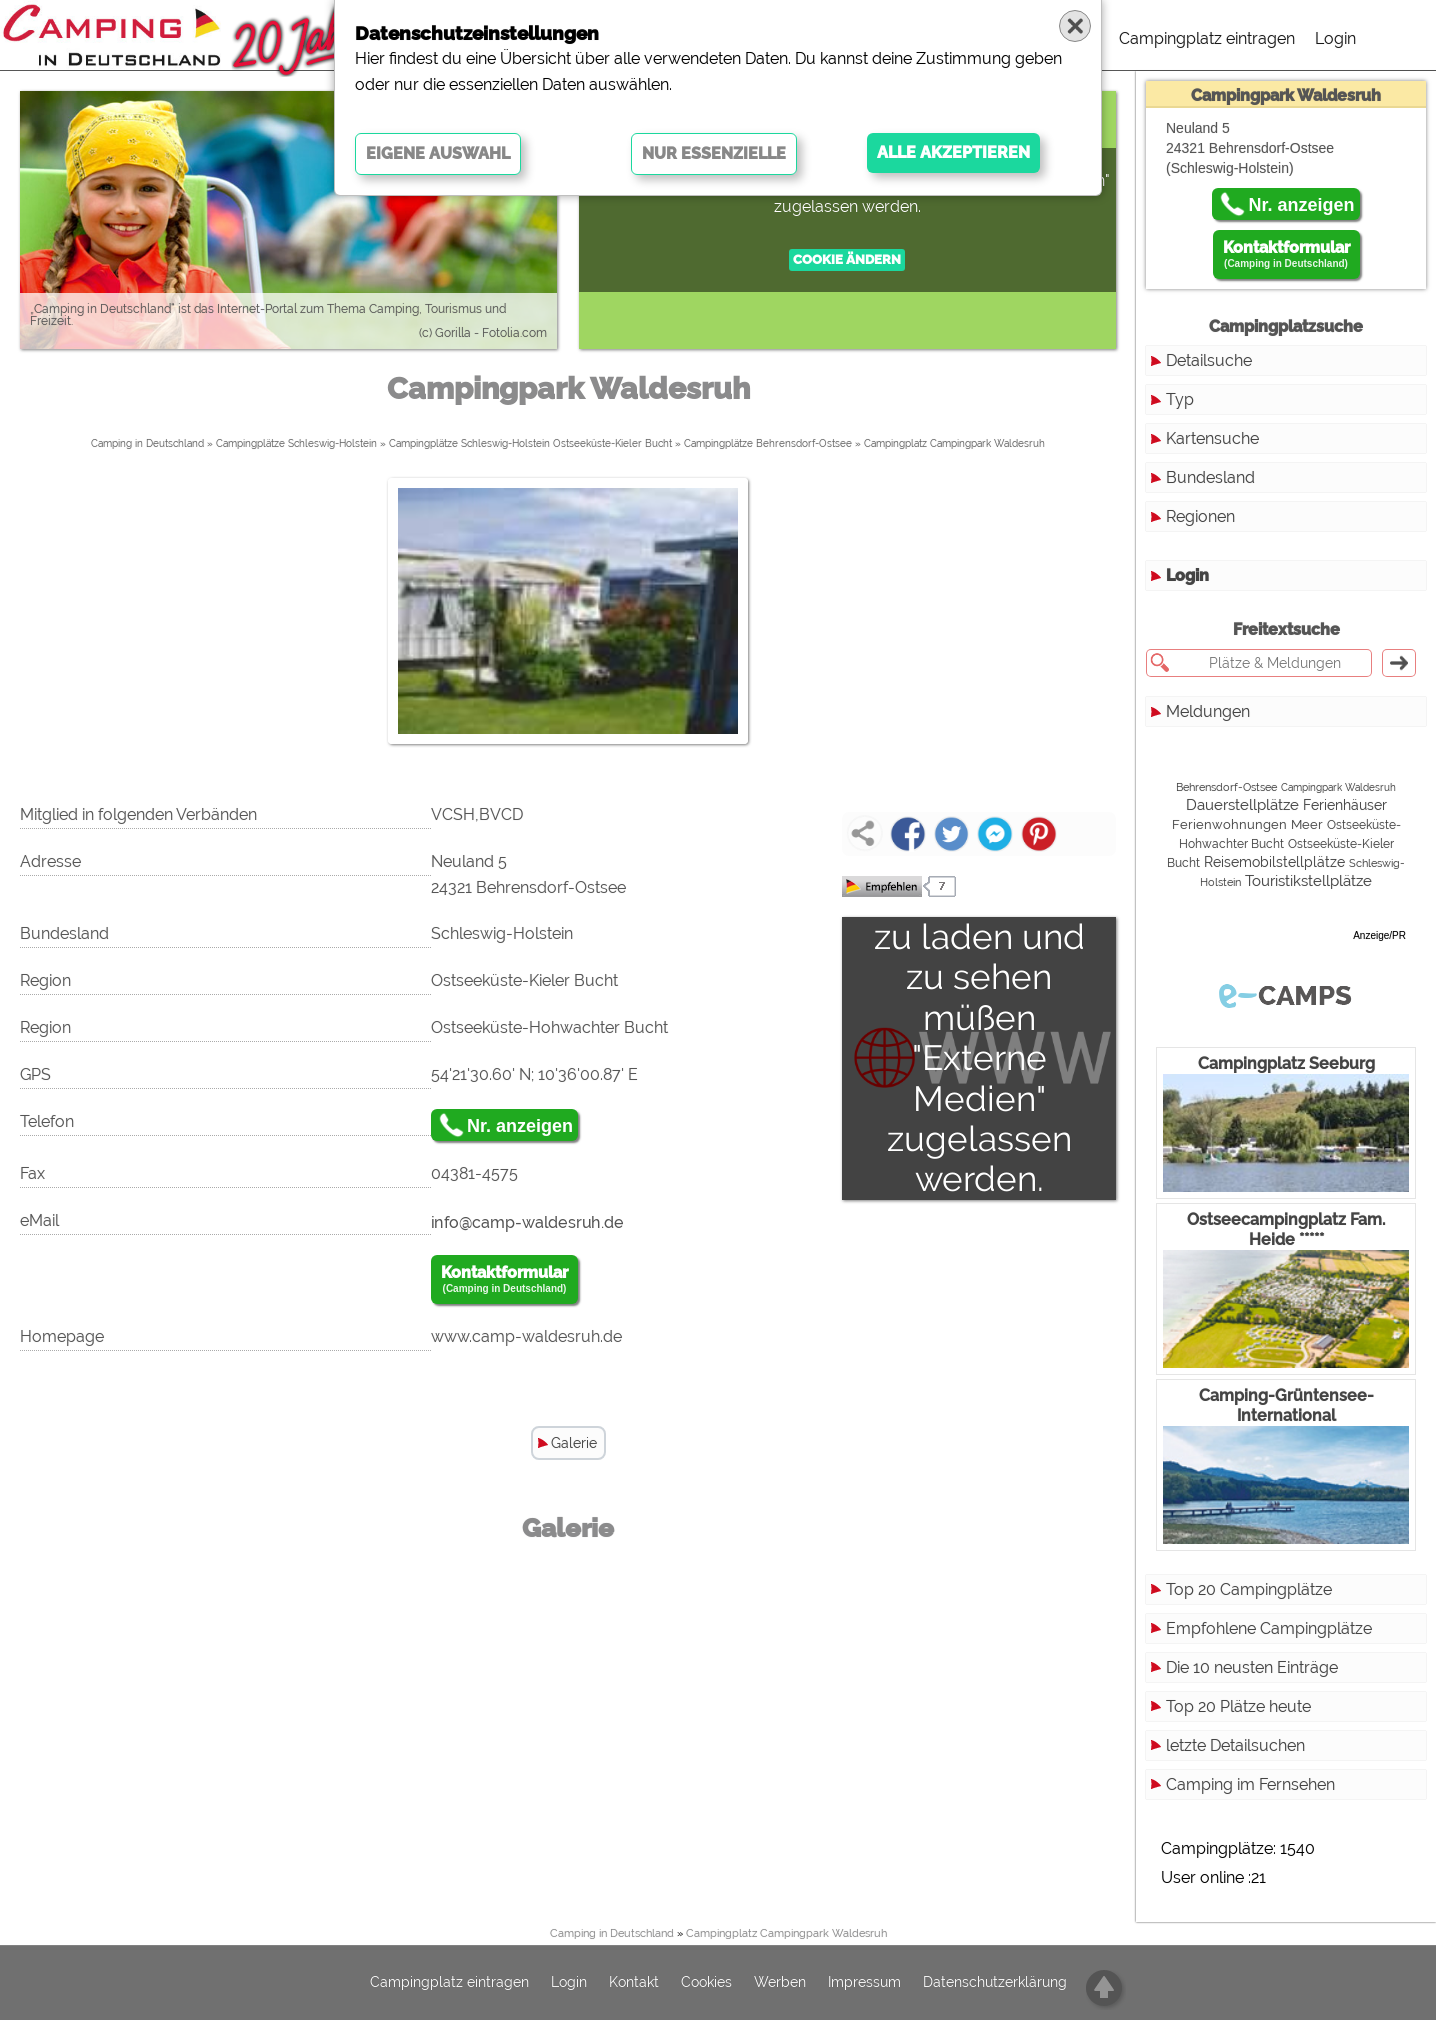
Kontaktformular (504, 1280)
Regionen (1200, 516)
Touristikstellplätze (1308, 880)
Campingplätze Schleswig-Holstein (296, 443)
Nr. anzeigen (520, 1126)
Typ (1180, 399)
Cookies (706, 1983)
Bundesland (1210, 477)
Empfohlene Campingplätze (1269, 1628)
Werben (780, 1983)
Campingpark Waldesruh (1338, 787)
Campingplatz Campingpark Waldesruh (954, 443)
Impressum (864, 1983)
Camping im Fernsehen (1250, 1784)
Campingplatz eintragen (1207, 38)
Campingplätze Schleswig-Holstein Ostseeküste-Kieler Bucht (530, 443)
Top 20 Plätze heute (1238, 1706)
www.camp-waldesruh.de (526, 1336)
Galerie (574, 1443)
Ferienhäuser (1345, 805)
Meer (1307, 824)
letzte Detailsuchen (1235, 1745)
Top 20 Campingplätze (1249, 1589)
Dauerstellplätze (1242, 805)
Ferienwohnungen (1229, 824)
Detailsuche (1209, 360)
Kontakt (634, 1983)
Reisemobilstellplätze (1274, 862)
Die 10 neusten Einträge (1252, 1667)
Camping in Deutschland (147, 443)
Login (1335, 38)
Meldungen (1208, 711)
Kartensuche (1212, 438)
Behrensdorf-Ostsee (1226, 787)
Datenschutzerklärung (995, 1983)
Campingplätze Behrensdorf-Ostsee (768, 443)
